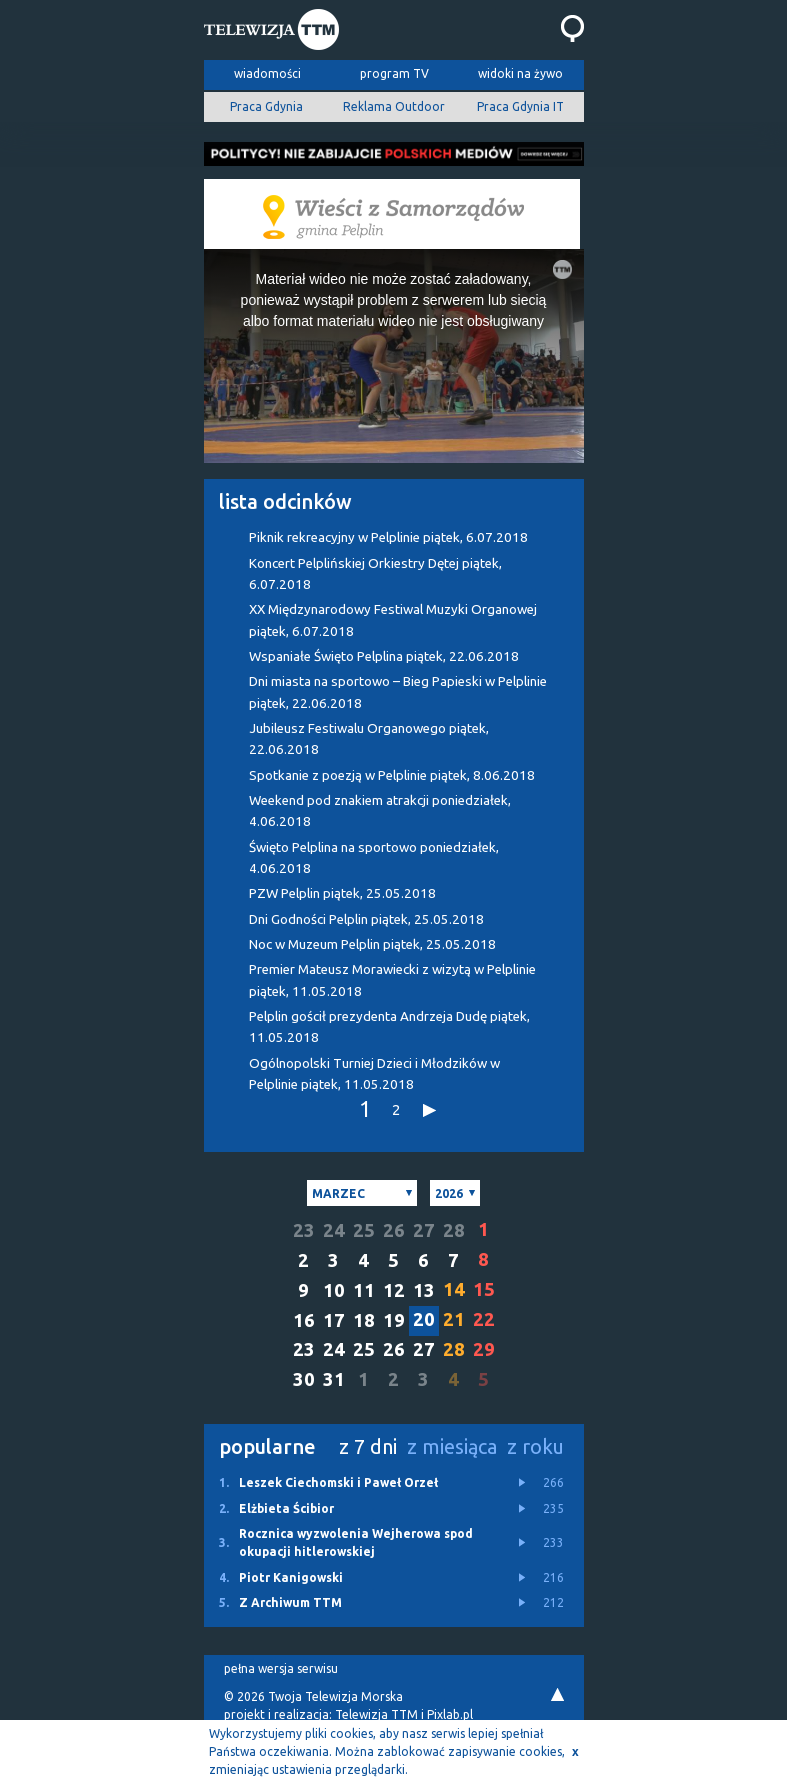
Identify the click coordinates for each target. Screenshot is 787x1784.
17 (334, 1320)
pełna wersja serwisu (281, 1668)
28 (454, 1230)
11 (364, 1290)
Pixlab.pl (450, 1714)
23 (304, 1230)
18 (364, 1320)
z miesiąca (452, 1446)
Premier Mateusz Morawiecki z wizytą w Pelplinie (392, 980)
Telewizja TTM (376, 1714)
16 (304, 1320)
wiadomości (267, 73)
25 (364, 1230)
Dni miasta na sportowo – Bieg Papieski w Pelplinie (398, 692)
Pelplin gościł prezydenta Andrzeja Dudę (389, 1027)
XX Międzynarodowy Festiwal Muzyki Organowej (393, 620)
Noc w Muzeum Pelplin (372, 944)
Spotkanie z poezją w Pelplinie (392, 775)
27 (424, 1230)
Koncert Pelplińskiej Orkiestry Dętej (375, 574)
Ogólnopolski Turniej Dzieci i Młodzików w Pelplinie (374, 1074)
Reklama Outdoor (394, 106)
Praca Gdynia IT (520, 106)
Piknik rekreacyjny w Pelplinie (388, 537)
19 (394, 1320)
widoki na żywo (520, 73)
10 (334, 1290)
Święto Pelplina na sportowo (374, 858)
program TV (394, 73)
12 (394, 1290)
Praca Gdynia (266, 106)
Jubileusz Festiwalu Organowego (369, 739)
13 (424, 1290)
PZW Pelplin (342, 893)
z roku (535, 1446)
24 (334, 1230)
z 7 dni (368, 1446)
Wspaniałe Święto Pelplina (384, 656)
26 (394, 1230)
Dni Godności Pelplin (366, 919)
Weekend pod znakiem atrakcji (380, 811)
